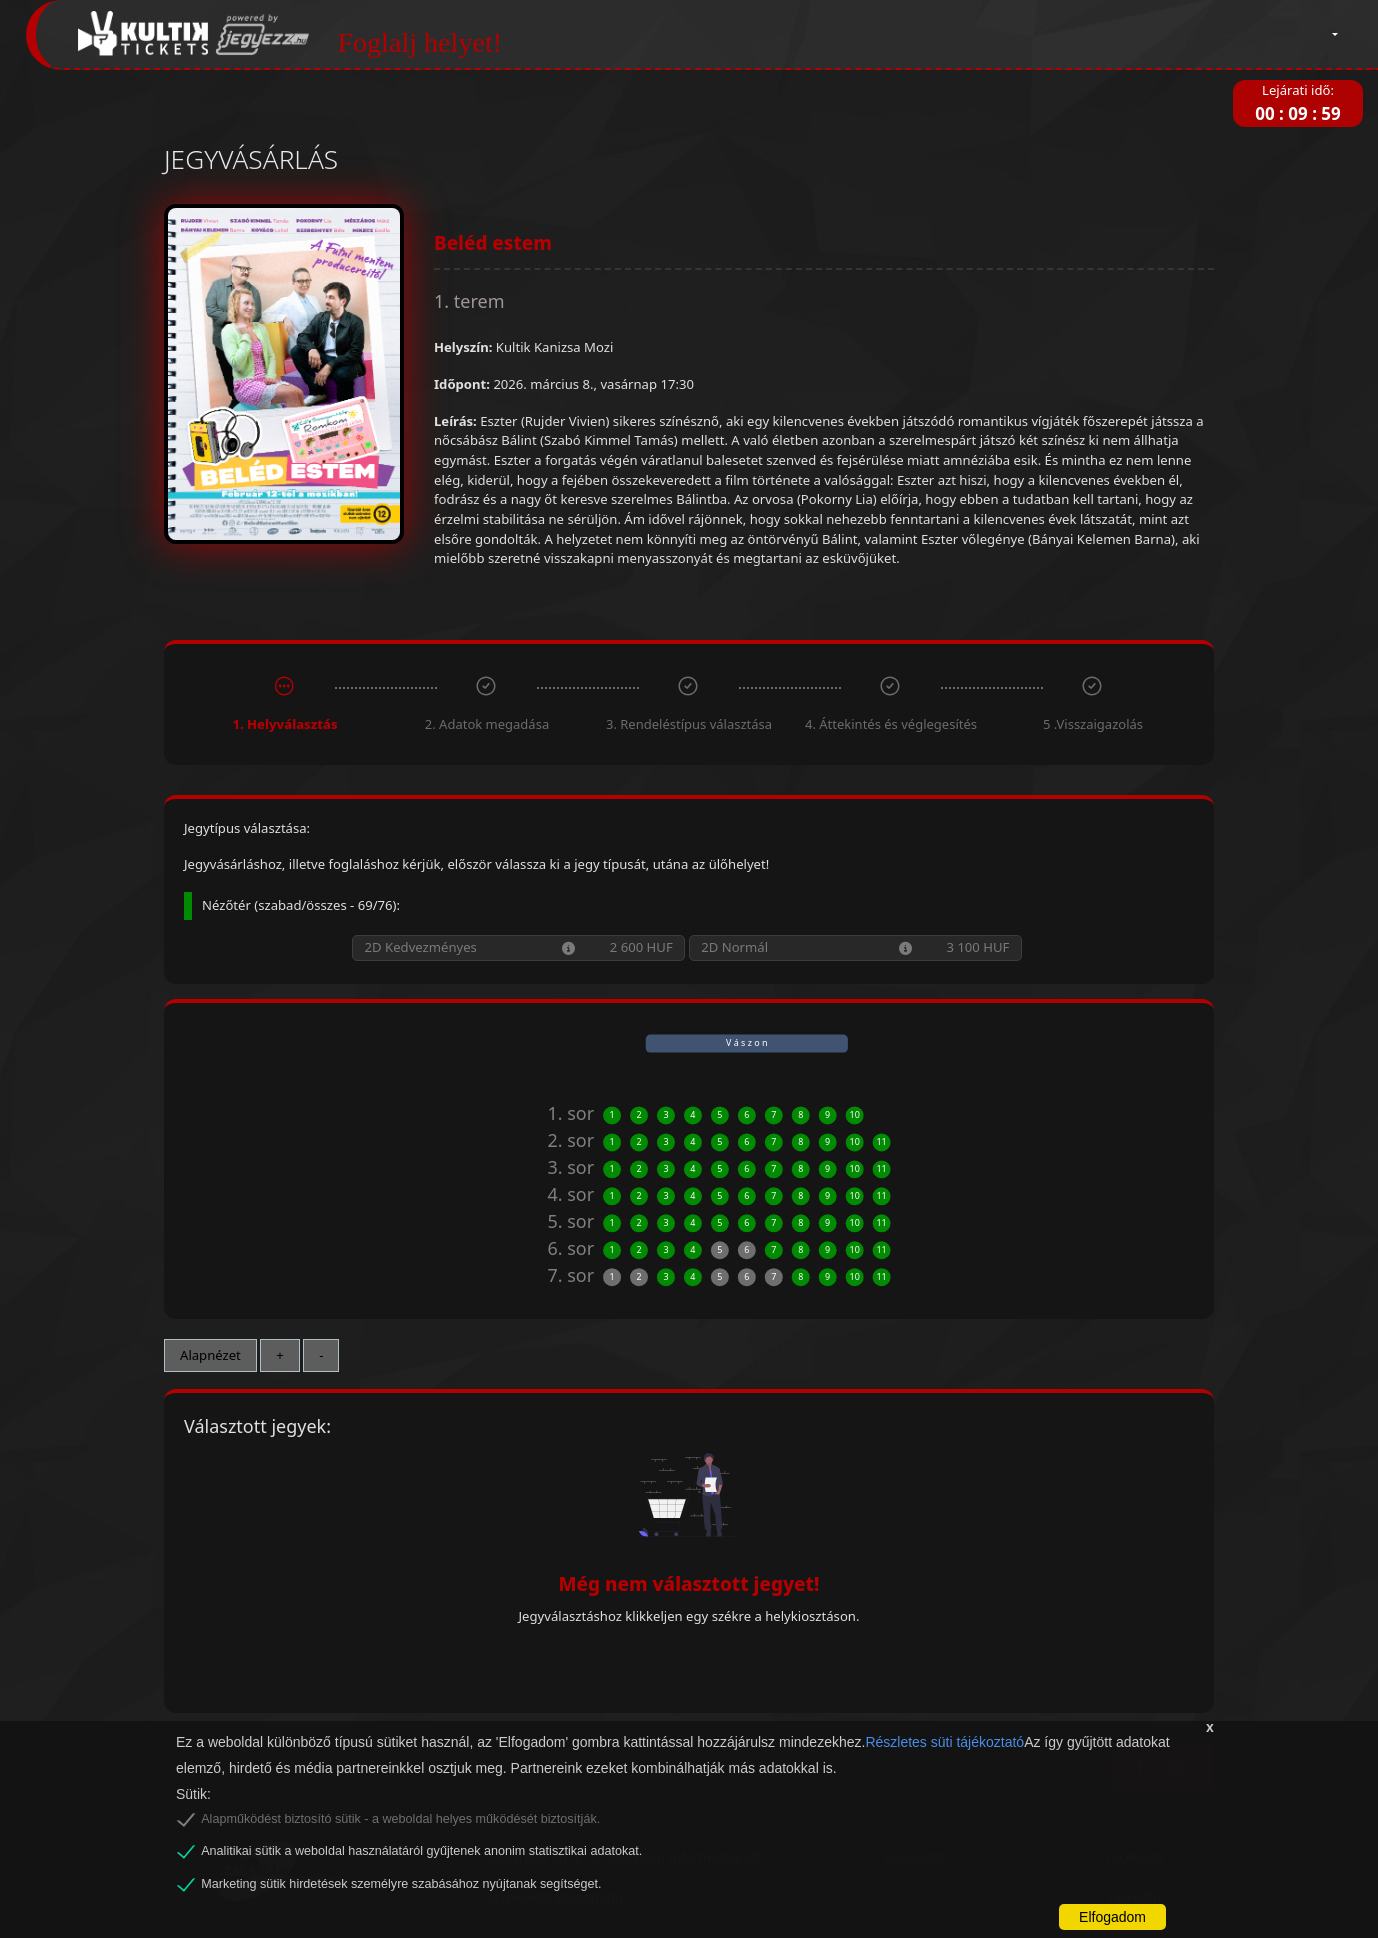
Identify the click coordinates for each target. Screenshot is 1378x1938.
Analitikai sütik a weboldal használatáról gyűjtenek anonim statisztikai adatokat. (421, 1851)
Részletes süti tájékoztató (944, 1742)
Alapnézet (210, 1355)
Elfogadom (1112, 1917)
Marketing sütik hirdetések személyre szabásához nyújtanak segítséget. (401, 1884)
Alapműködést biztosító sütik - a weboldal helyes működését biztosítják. (400, 1819)
